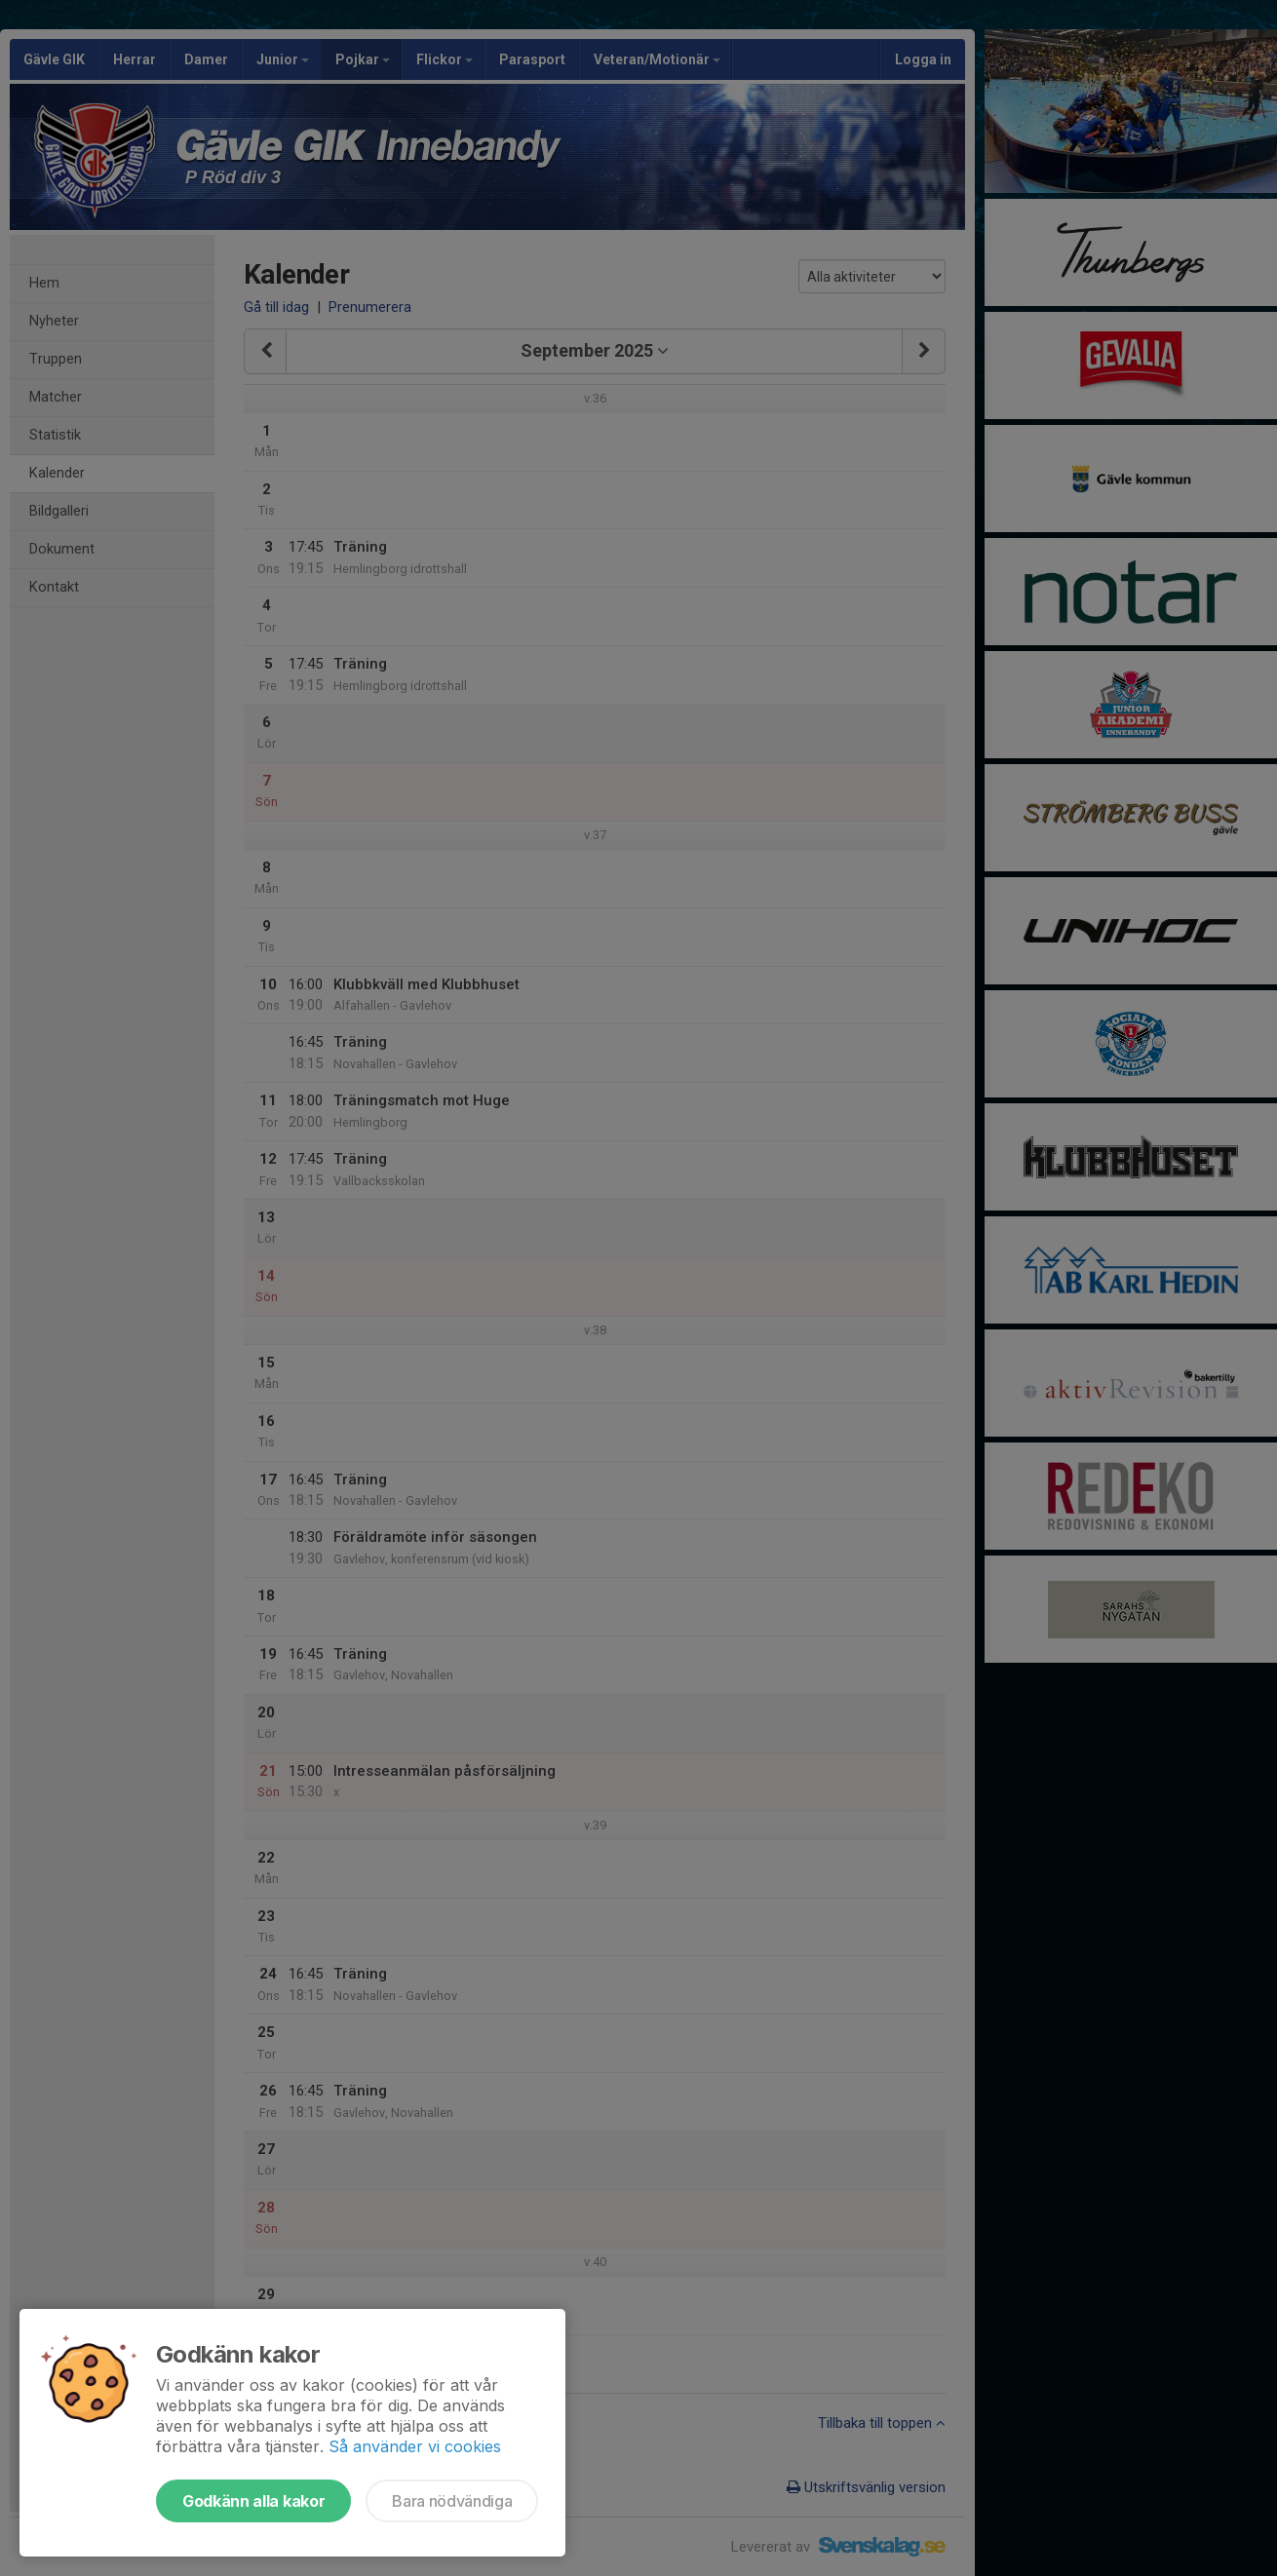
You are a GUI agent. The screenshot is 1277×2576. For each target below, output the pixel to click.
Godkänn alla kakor (253, 2501)
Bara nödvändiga (452, 2501)
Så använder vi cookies (415, 2446)
